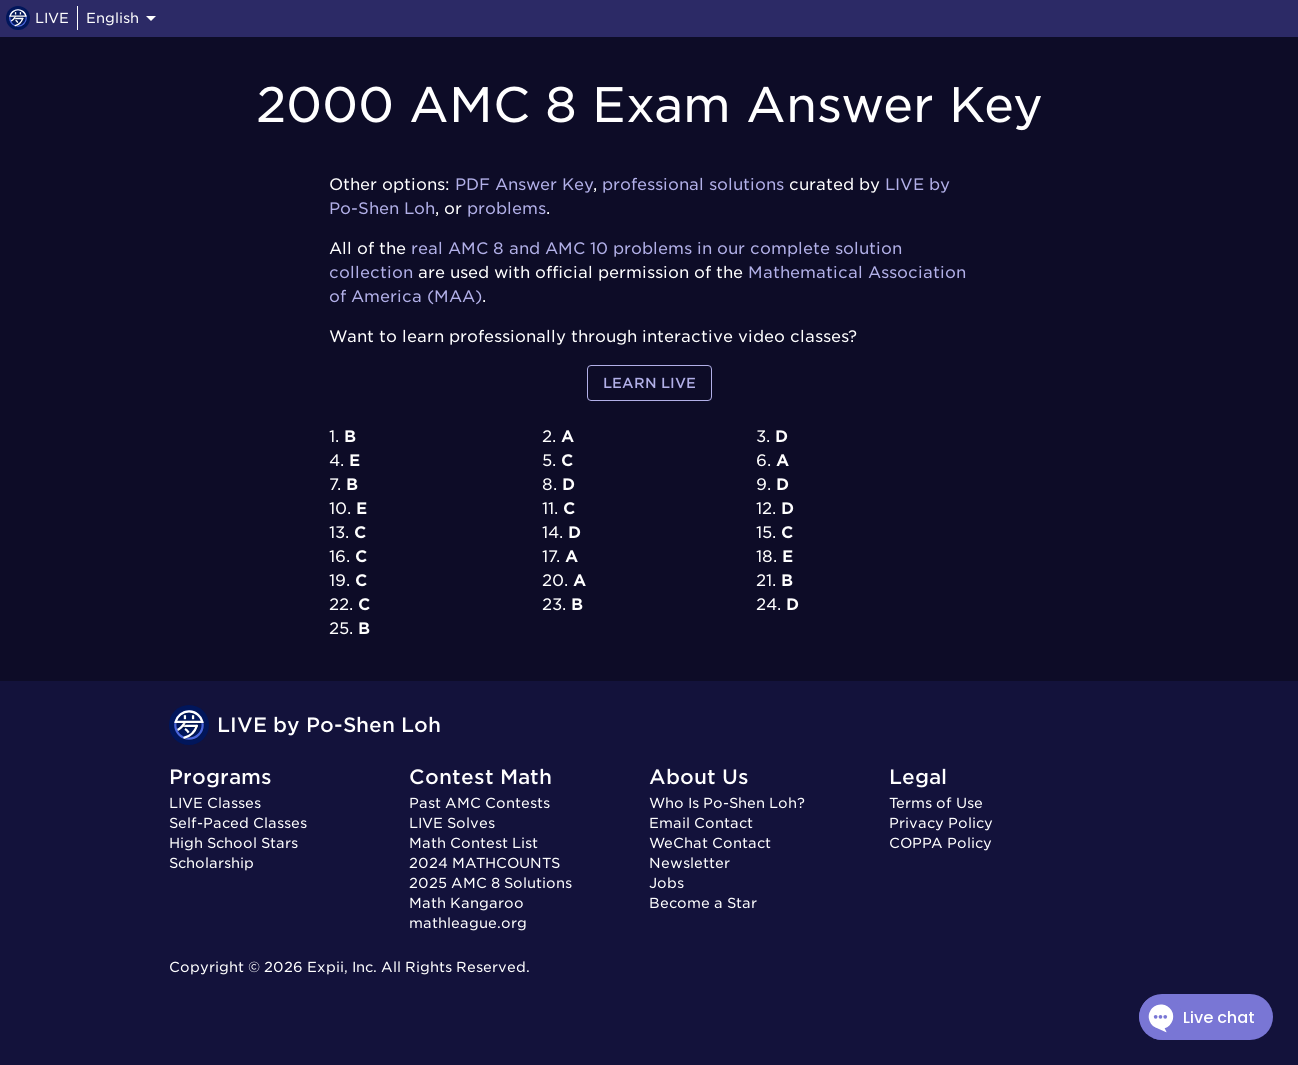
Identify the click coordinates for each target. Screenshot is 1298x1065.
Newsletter (689, 863)
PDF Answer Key (524, 184)
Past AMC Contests (479, 803)
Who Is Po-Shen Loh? (727, 803)
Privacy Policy (941, 823)
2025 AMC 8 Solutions (490, 883)
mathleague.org (468, 923)
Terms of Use (936, 803)
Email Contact (701, 823)
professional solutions (693, 184)
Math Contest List (473, 843)
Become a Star (703, 903)
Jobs (666, 883)
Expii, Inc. (342, 967)
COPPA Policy (940, 843)
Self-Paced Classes (238, 823)
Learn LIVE (649, 383)
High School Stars (233, 843)
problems (506, 208)
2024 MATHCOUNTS (484, 863)
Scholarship (211, 863)
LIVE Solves (452, 823)
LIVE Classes (215, 803)
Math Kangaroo (466, 903)
